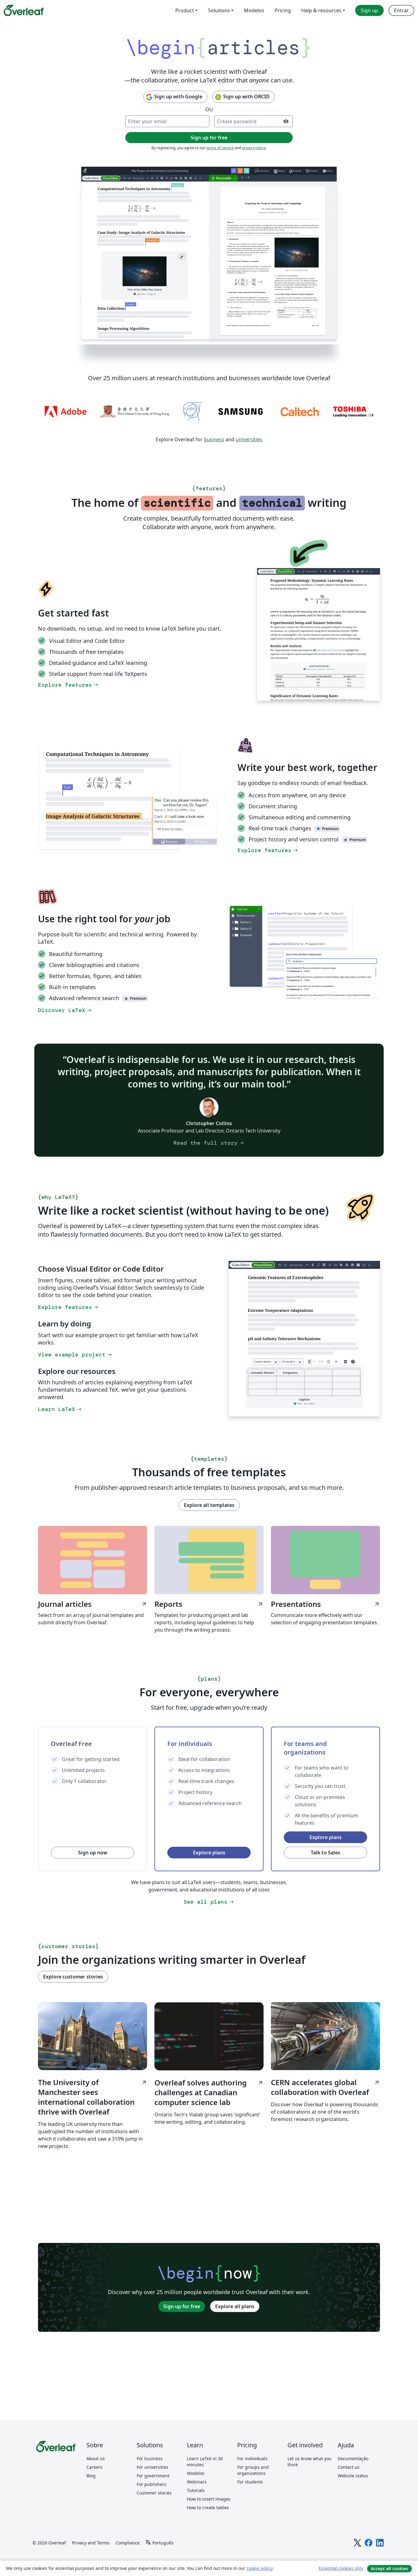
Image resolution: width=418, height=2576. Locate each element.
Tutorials (196, 2490)
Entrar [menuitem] (401, 10)
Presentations (325, 1604)
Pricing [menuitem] (283, 10)
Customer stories (154, 2493)
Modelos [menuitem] (254, 10)
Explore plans (209, 1852)
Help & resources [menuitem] (321, 10)
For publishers (151, 2484)
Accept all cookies (389, 2568)
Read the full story (209, 1143)
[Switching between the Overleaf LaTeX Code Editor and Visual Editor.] (318, 634)
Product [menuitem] (184, 10)
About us (95, 2458)
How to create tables (208, 2507)
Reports (209, 1604)
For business (150, 2458)
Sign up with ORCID (242, 97)
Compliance (128, 2543)
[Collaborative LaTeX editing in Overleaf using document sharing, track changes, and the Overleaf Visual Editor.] (209, 254)
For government (153, 2476)
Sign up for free (181, 2306)
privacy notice (254, 147)
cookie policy (259, 2568)
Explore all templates (209, 1505)
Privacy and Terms (90, 2543)
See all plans (209, 1902)
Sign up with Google (174, 97)
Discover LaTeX (65, 1010)
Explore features (68, 685)
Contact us (348, 2467)
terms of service (220, 147)
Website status (353, 2476)
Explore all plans (234, 2306)
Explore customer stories (73, 1976)
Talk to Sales (325, 1852)
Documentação (353, 2458)
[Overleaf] (24, 10)
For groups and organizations (253, 2470)
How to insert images (208, 2499)
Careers (94, 2467)
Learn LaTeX (60, 1409)
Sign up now (92, 1852)
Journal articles (92, 1604)
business (214, 439)
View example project (75, 1354)
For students (250, 2482)
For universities (152, 2467)
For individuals (252, 2458)
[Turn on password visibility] (286, 121)
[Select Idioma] (159, 2543)
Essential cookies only (341, 2568)
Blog (91, 2476)
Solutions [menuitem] (219, 10)
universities (249, 439)
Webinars (197, 2482)
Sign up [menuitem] (369, 10)
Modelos (195, 2473)
